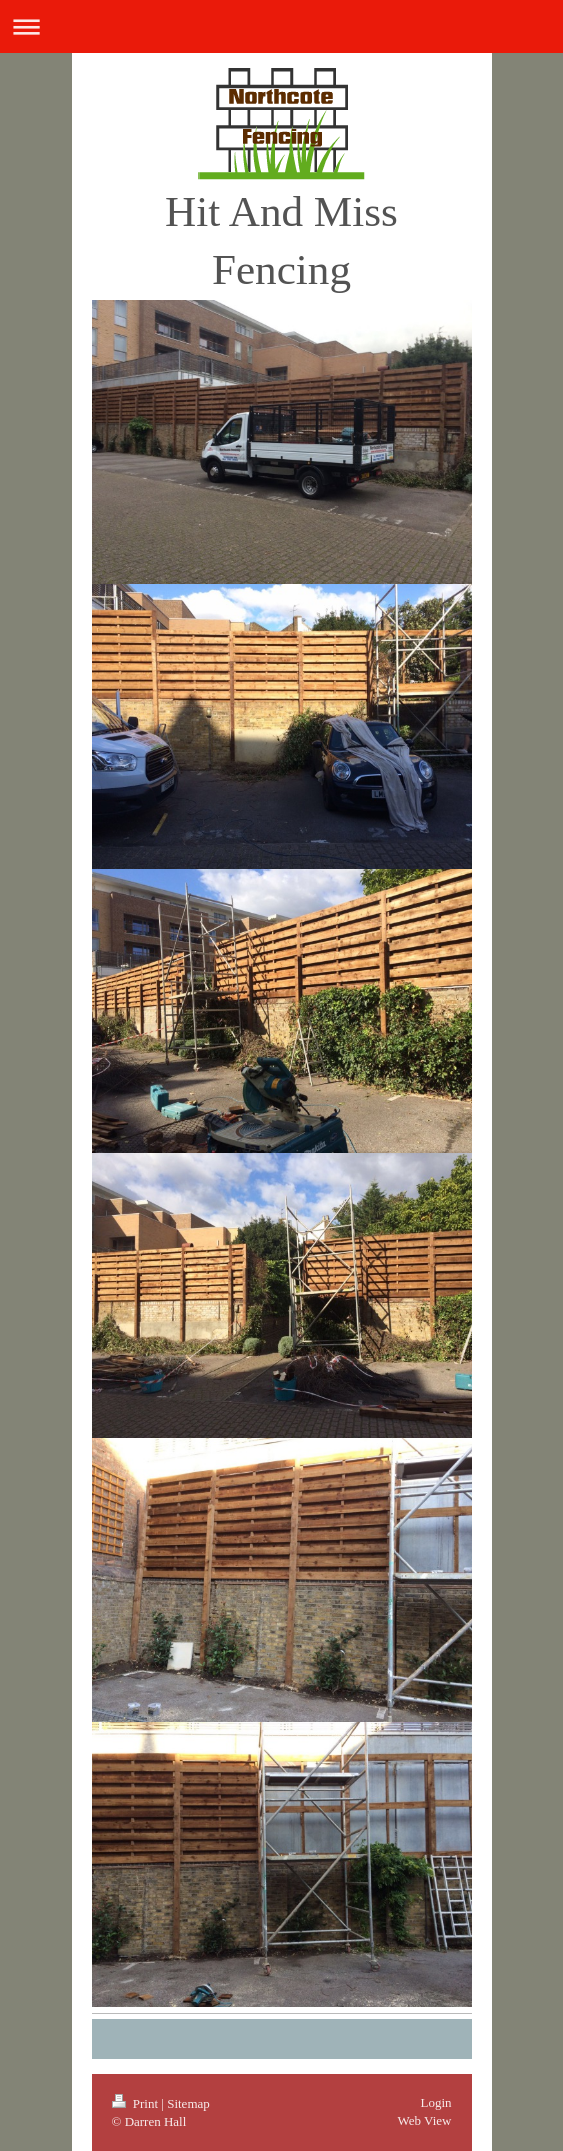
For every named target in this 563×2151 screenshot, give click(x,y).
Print (137, 2103)
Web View (425, 2120)
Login (435, 2102)
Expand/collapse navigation (281, 26)
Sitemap (188, 2103)
